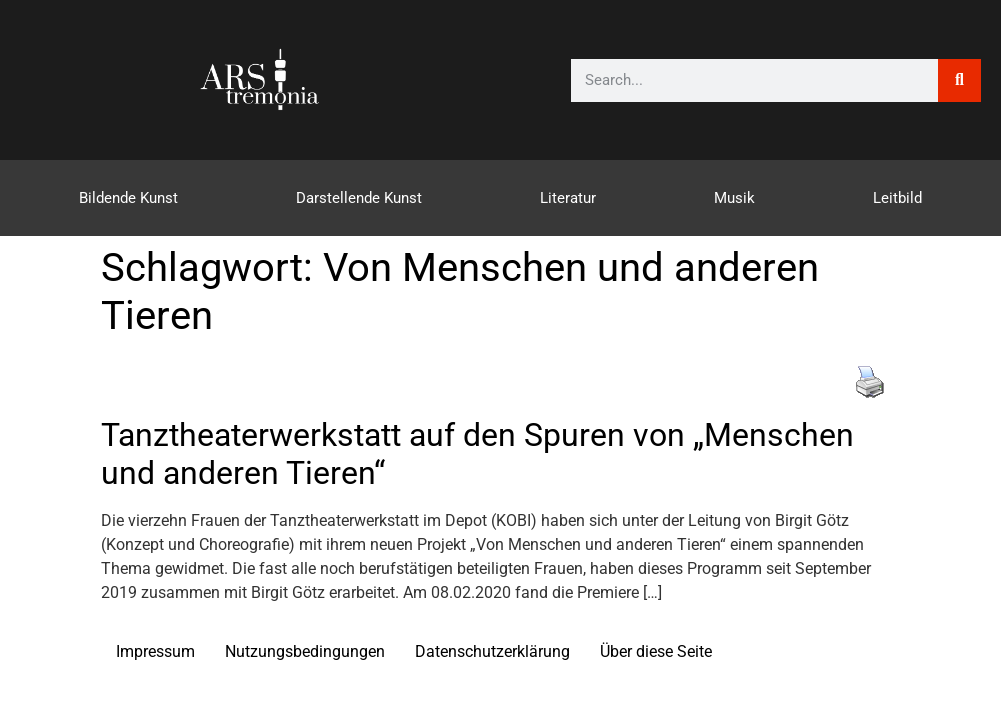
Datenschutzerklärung (492, 651)
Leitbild (897, 198)
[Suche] (959, 80)
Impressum (155, 651)
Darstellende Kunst (359, 198)
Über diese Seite (656, 651)
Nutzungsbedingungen (305, 651)
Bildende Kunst (128, 198)
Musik (734, 198)
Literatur (568, 198)
